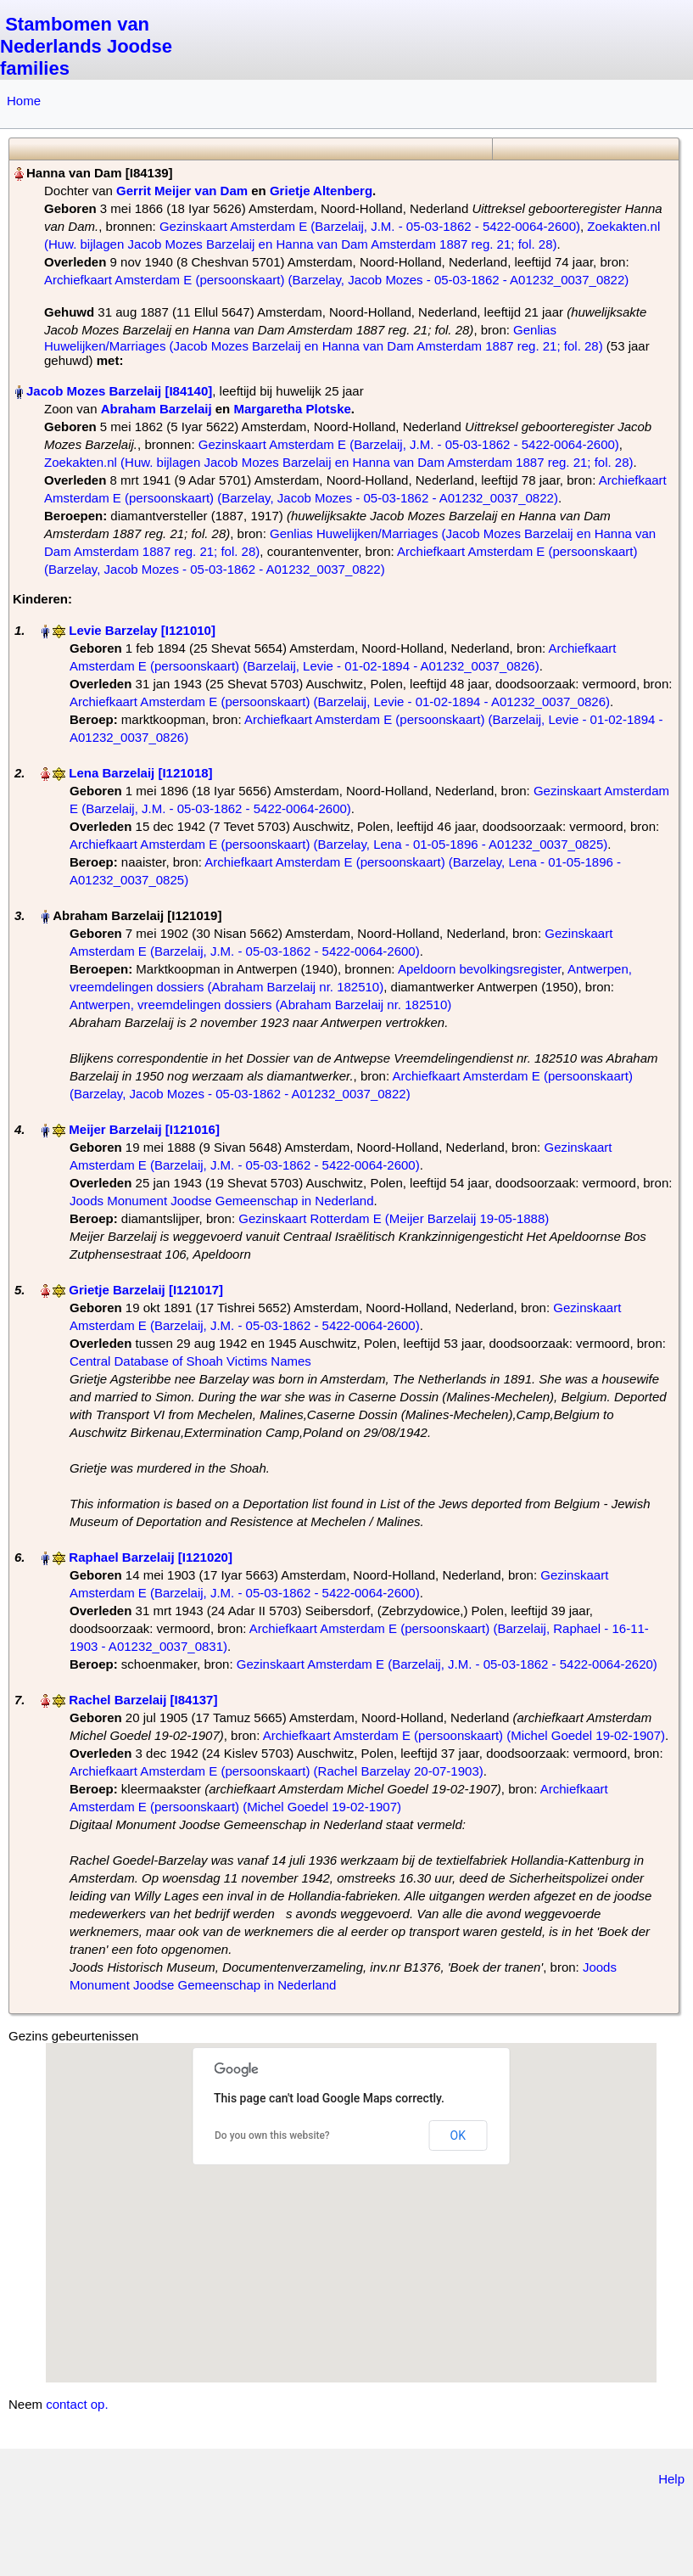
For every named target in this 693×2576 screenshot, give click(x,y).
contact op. (77, 2404)
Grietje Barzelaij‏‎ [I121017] (146, 1289)
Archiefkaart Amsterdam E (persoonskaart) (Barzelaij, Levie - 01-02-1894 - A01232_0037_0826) (340, 701)
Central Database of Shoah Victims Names (190, 1361)
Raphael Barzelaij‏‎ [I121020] (150, 1557)
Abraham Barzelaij (156, 408)
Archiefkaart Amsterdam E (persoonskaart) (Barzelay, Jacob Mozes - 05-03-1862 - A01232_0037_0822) (336, 279)
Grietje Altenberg (321, 190)
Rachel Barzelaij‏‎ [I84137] (143, 1699)
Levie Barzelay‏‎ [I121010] (142, 630)
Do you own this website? (272, 2135)
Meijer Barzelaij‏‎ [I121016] (144, 1129)
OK (458, 2135)
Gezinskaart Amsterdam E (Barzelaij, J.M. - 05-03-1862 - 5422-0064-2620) (447, 1664)
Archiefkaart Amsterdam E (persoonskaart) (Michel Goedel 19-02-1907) (464, 1735)
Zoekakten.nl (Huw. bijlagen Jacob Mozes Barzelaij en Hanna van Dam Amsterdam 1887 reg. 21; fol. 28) (339, 462)
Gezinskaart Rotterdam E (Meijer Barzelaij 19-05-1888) (393, 1218)
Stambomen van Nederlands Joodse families (86, 46)
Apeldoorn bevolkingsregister (480, 969)
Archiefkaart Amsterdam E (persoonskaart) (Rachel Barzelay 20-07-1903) (276, 1771)
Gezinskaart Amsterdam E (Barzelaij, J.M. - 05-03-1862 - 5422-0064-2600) (369, 226)
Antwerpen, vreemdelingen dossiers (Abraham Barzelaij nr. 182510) (260, 1004)
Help (671, 2479)
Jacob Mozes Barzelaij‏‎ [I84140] (119, 391)
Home (24, 100)
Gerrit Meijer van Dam (182, 190)
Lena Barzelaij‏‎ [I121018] (140, 773)
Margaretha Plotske (291, 408)
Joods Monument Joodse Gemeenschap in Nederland (222, 1200)
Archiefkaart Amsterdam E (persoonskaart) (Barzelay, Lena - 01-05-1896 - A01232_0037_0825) (338, 844)
